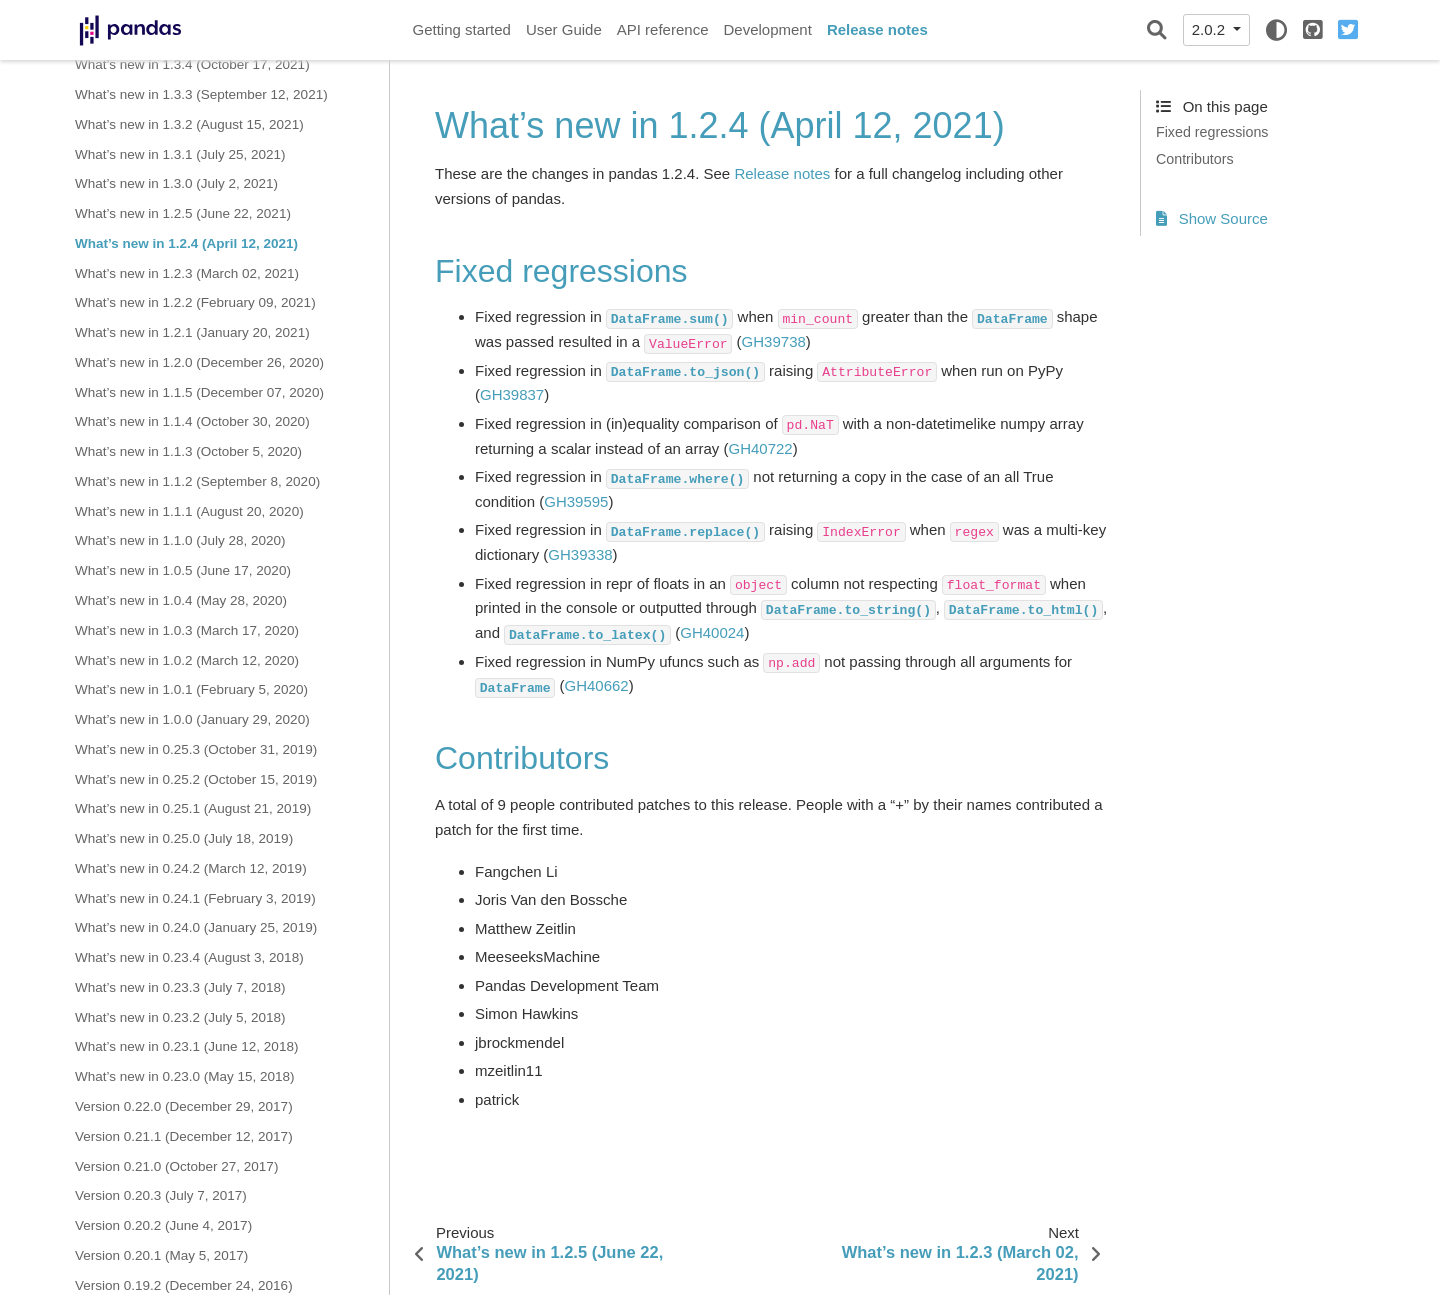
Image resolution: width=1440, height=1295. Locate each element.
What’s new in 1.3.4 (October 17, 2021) (192, 64)
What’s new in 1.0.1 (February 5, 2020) (191, 689)
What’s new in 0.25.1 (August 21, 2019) (193, 808)
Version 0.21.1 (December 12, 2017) (184, 1136)
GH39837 (512, 394)
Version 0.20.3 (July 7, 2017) (161, 1195)
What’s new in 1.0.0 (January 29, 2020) (192, 719)
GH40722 (760, 448)
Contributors (1195, 159)
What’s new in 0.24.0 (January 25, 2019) (196, 927)
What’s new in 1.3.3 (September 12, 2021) (201, 94)
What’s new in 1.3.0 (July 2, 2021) (176, 183)
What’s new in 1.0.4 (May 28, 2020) (181, 600)
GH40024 (712, 632)
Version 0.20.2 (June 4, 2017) (163, 1225)
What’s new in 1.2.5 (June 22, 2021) (183, 213)
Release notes (877, 29)
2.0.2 (1211, 29)
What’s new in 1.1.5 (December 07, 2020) (199, 392)
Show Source (1212, 218)
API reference (663, 29)
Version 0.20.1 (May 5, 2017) (161, 1255)
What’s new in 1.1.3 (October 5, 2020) (188, 451)
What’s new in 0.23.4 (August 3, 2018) (189, 957)
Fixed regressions (1212, 132)
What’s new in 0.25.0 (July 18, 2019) (184, 838)
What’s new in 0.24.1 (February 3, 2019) (195, 898)
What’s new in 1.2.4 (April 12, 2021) (186, 243)
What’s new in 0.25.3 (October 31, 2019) (196, 749)
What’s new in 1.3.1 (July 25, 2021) (180, 154)
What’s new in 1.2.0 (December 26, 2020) (199, 362)
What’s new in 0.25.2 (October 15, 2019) (196, 779)
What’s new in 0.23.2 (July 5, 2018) (180, 1017)
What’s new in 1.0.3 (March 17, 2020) (187, 630)
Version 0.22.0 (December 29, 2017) (184, 1106)
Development (767, 29)
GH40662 (596, 685)
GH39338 (580, 554)
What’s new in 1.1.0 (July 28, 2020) (180, 540)
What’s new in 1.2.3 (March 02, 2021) (187, 273)
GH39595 (576, 501)
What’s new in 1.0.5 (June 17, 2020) (183, 570)
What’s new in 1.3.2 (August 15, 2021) (189, 124)
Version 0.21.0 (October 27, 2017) (176, 1166)
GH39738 (774, 341)
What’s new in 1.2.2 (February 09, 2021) (195, 302)
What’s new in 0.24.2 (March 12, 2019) (191, 868)
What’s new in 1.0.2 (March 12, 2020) (187, 660)
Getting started (462, 29)
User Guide (564, 29)
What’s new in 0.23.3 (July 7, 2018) (180, 987)
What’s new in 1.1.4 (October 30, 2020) (192, 421)
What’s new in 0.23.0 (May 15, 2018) (185, 1076)
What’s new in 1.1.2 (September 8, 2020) (197, 481)
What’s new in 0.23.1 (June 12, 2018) (186, 1046)
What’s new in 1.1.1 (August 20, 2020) (189, 511)
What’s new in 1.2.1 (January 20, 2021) (192, 332)
